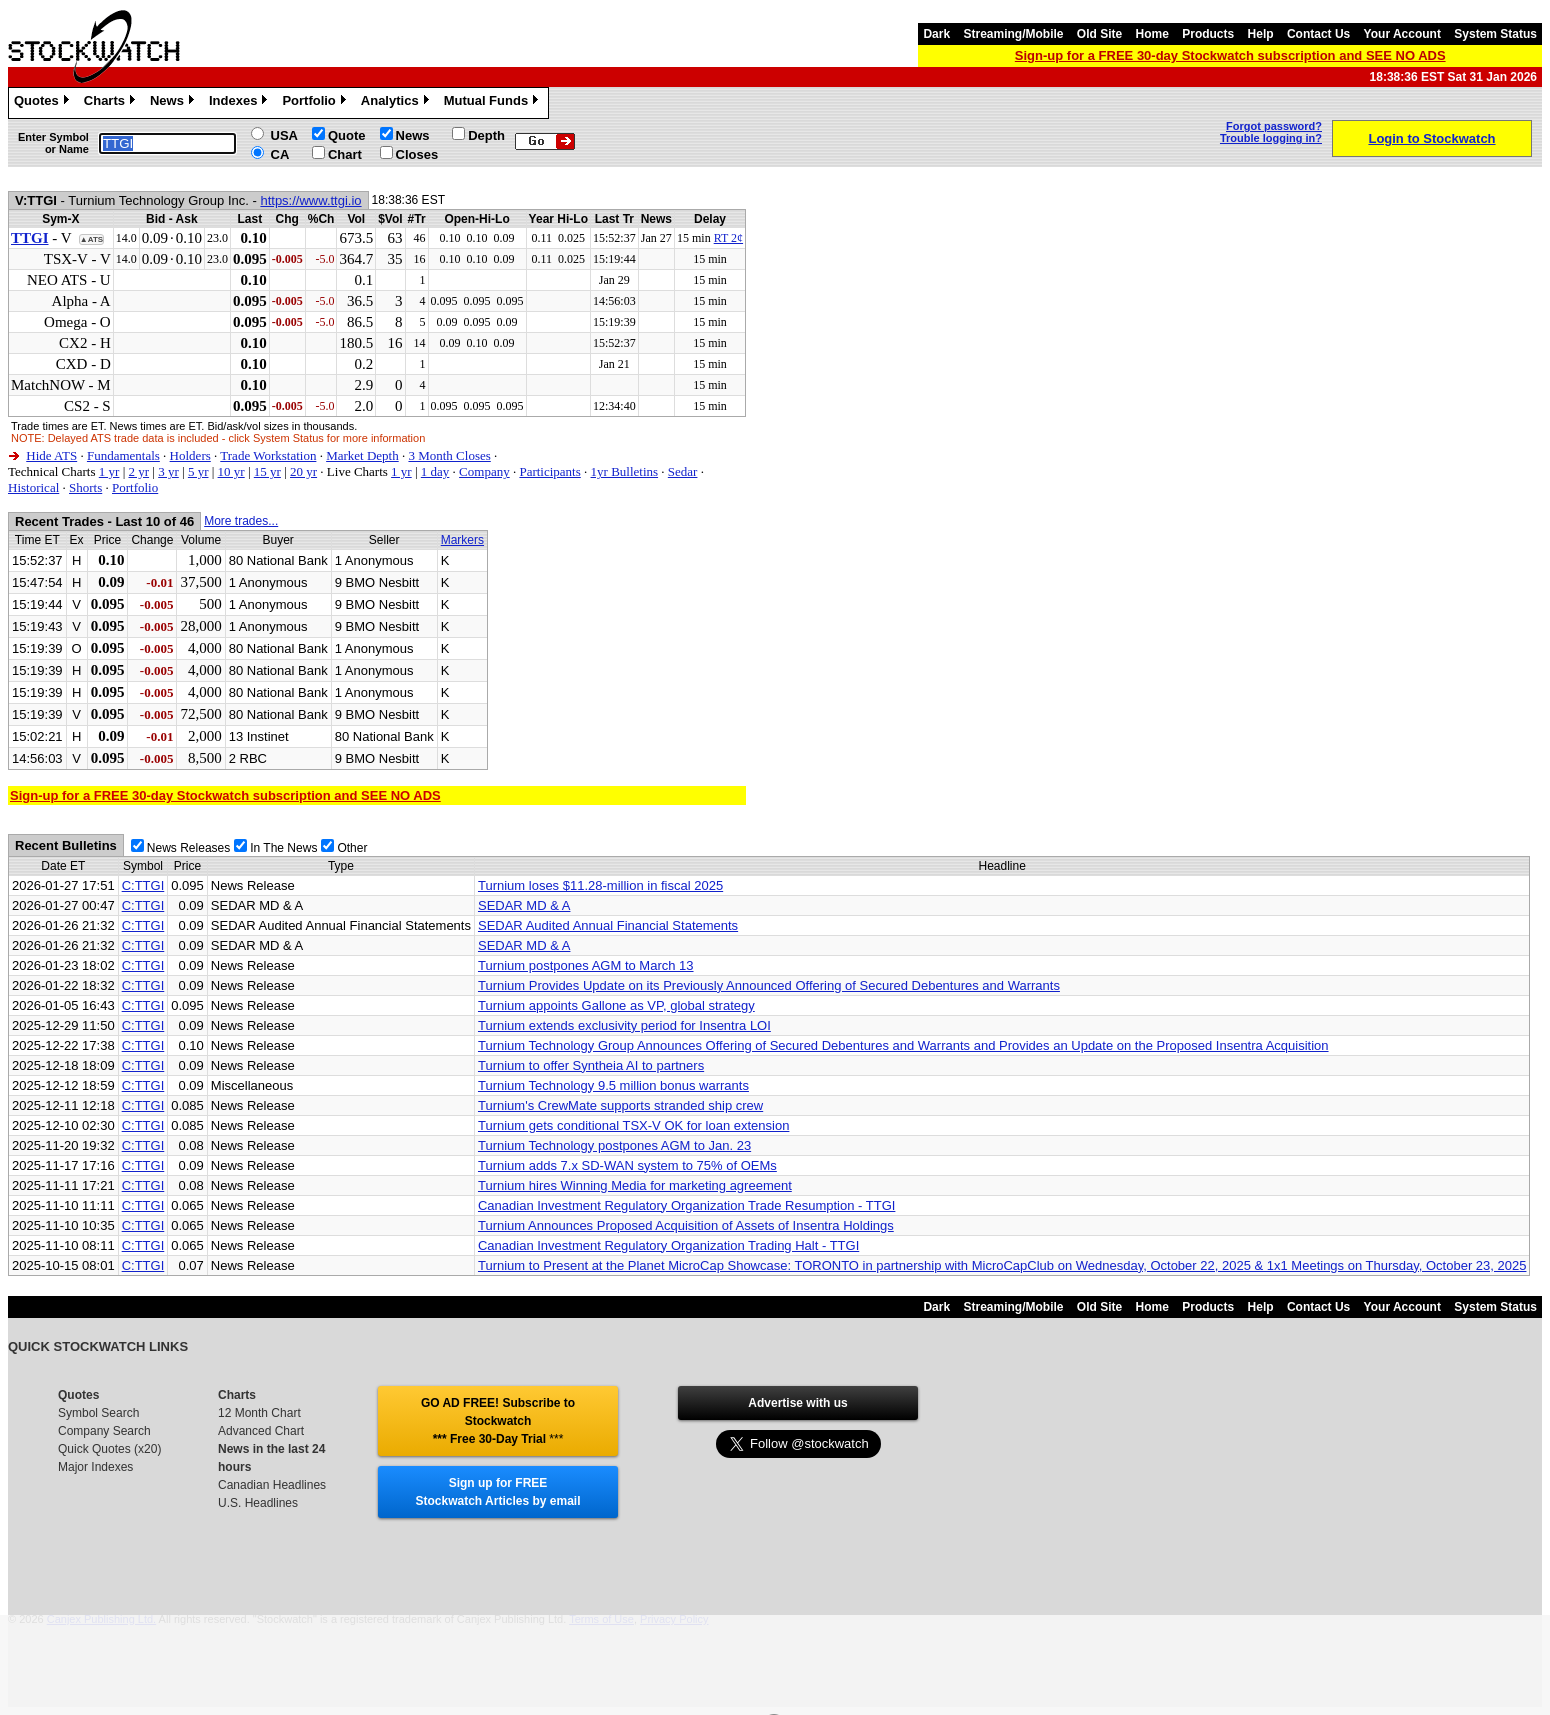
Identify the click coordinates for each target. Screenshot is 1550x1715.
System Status (1495, 34)
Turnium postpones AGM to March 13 (586, 965)
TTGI (30, 238)
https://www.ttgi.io (310, 200)
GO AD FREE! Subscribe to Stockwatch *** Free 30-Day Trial (498, 1421)
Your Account (1402, 34)
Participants (549, 471)
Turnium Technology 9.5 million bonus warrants (613, 1085)
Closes (417, 154)
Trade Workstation (268, 455)
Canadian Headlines (272, 1485)
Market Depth (362, 455)
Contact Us (1318, 34)
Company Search (104, 1431)
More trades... (241, 521)
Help (1261, 34)
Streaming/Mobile (1013, 34)
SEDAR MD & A (524, 905)
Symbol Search (98, 1413)
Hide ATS (51, 455)
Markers (462, 540)
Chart (345, 154)
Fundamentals (123, 455)
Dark (936, 34)
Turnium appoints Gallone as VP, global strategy (616, 1005)
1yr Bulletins (625, 471)
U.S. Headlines (258, 1503)
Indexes (240, 103)
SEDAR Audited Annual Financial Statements (608, 925)
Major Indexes (95, 1467)
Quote (347, 135)
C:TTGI (143, 885)
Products (1208, 34)
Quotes (44, 103)
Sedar (683, 471)
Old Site (1099, 34)
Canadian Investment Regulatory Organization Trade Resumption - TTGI (686, 1205)
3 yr (168, 471)
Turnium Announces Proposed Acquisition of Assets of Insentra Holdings (686, 1225)
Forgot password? (1274, 126)
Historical (33, 487)
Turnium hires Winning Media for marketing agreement (635, 1185)
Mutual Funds (494, 103)
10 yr (231, 471)
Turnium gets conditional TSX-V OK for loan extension (633, 1125)
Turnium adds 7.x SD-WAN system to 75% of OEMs (627, 1165)
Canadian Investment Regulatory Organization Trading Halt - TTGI (668, 1245)
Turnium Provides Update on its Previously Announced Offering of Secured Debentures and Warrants (769, 985)
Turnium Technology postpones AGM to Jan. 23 (614, 1145)
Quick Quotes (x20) (109, 1449)
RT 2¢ (728, 238)
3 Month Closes (449, 455)
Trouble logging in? (1271, 138)
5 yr (198, 471)
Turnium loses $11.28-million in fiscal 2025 (600, 885)
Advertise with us (797, 1403)
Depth (486, 135)
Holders (190, 455)
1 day (435, 471)
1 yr (109, 471)
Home (1152, 34)
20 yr (303, 471)
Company (484, 471)
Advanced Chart (261, 1431)
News (174, 103)
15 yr (267, 471)
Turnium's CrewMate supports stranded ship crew (620, 1105)
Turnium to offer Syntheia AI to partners (591, 1065)
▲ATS (91, 239)
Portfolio (316, 103)
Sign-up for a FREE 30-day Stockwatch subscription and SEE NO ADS (1230, 55)
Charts (112, 103)
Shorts (85, 487)
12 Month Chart (259, 1413)
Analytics (397, 103)
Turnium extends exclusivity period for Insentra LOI (624, 1025)
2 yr (138, 471)
